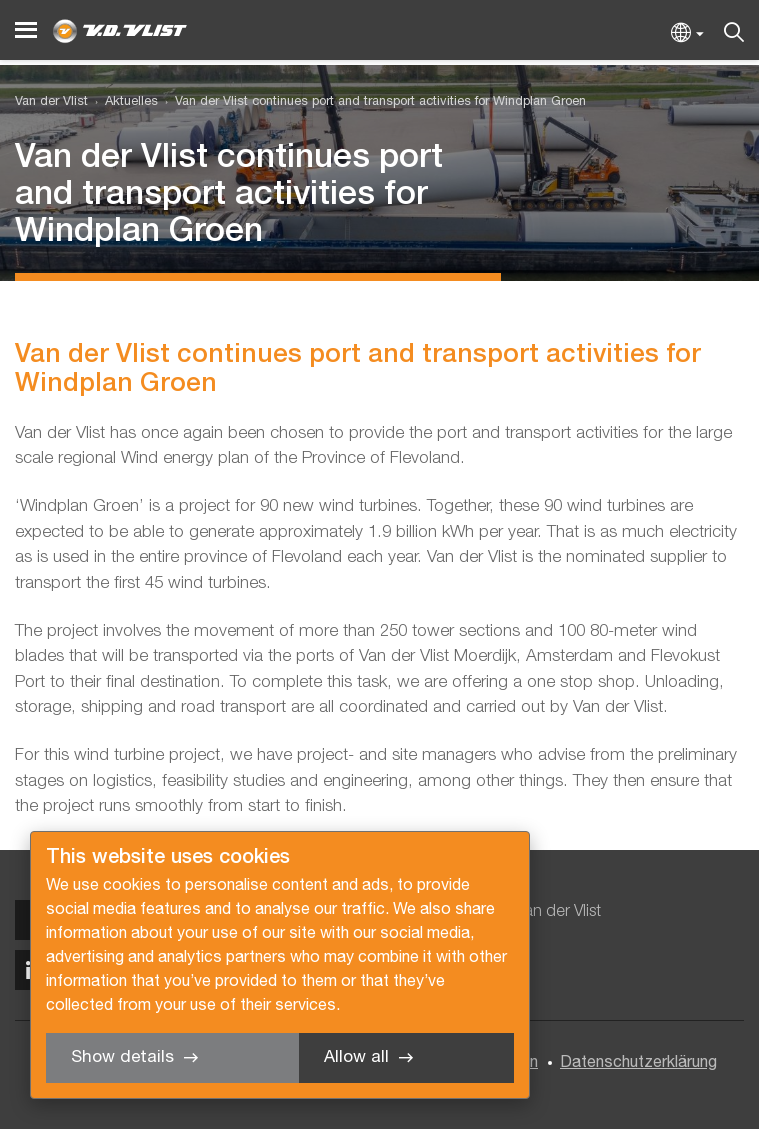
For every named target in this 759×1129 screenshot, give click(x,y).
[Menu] (26, 30)
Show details (122, 1057)
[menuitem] (123, 102)
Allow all (356, 1057)
